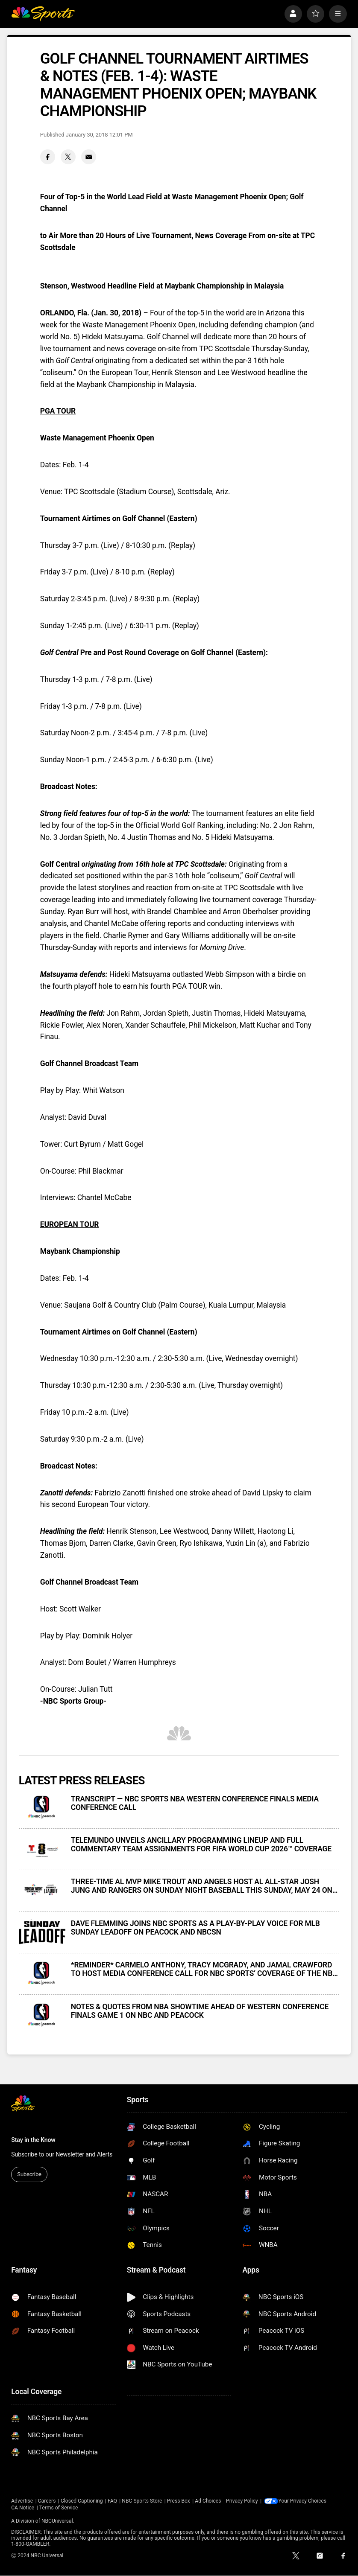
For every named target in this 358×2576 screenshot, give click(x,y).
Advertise (22, 2501)
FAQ (112, 2501)
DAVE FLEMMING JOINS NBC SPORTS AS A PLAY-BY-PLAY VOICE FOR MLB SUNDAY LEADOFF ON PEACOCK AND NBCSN (195, 1927)
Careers (47, 2501)
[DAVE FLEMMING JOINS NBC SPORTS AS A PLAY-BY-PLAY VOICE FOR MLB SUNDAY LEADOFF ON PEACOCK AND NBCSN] (42, 1932)
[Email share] (88, 156)
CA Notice (22, 2508)
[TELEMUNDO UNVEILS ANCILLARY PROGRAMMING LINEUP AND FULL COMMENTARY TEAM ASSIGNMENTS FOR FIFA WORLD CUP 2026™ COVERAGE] (42, 1849)
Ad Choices (208, 2501)
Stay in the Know (33, 2139)
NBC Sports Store (142, 2501)
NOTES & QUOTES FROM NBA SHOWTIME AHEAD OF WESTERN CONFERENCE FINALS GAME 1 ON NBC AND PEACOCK (200, 2010)
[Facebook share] (47, 156)
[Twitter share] (68, 156)
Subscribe (29, 2174)
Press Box (178, 2501)
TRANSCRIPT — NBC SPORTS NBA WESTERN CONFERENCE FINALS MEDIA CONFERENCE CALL (195, 1803)
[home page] (42, 14)
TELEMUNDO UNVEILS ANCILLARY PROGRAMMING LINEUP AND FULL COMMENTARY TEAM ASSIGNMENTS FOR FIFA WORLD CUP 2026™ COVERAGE (201, 1844)
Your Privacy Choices (303, 2501)
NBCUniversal (57, 2521)
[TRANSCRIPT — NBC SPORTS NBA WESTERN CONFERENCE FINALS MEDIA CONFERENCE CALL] (42, 1808)
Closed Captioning (82, 2501)
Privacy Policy (242, 2501)
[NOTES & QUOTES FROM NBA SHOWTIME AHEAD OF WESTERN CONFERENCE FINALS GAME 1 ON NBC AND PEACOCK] (42, 2015)
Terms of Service (58, 2508)
